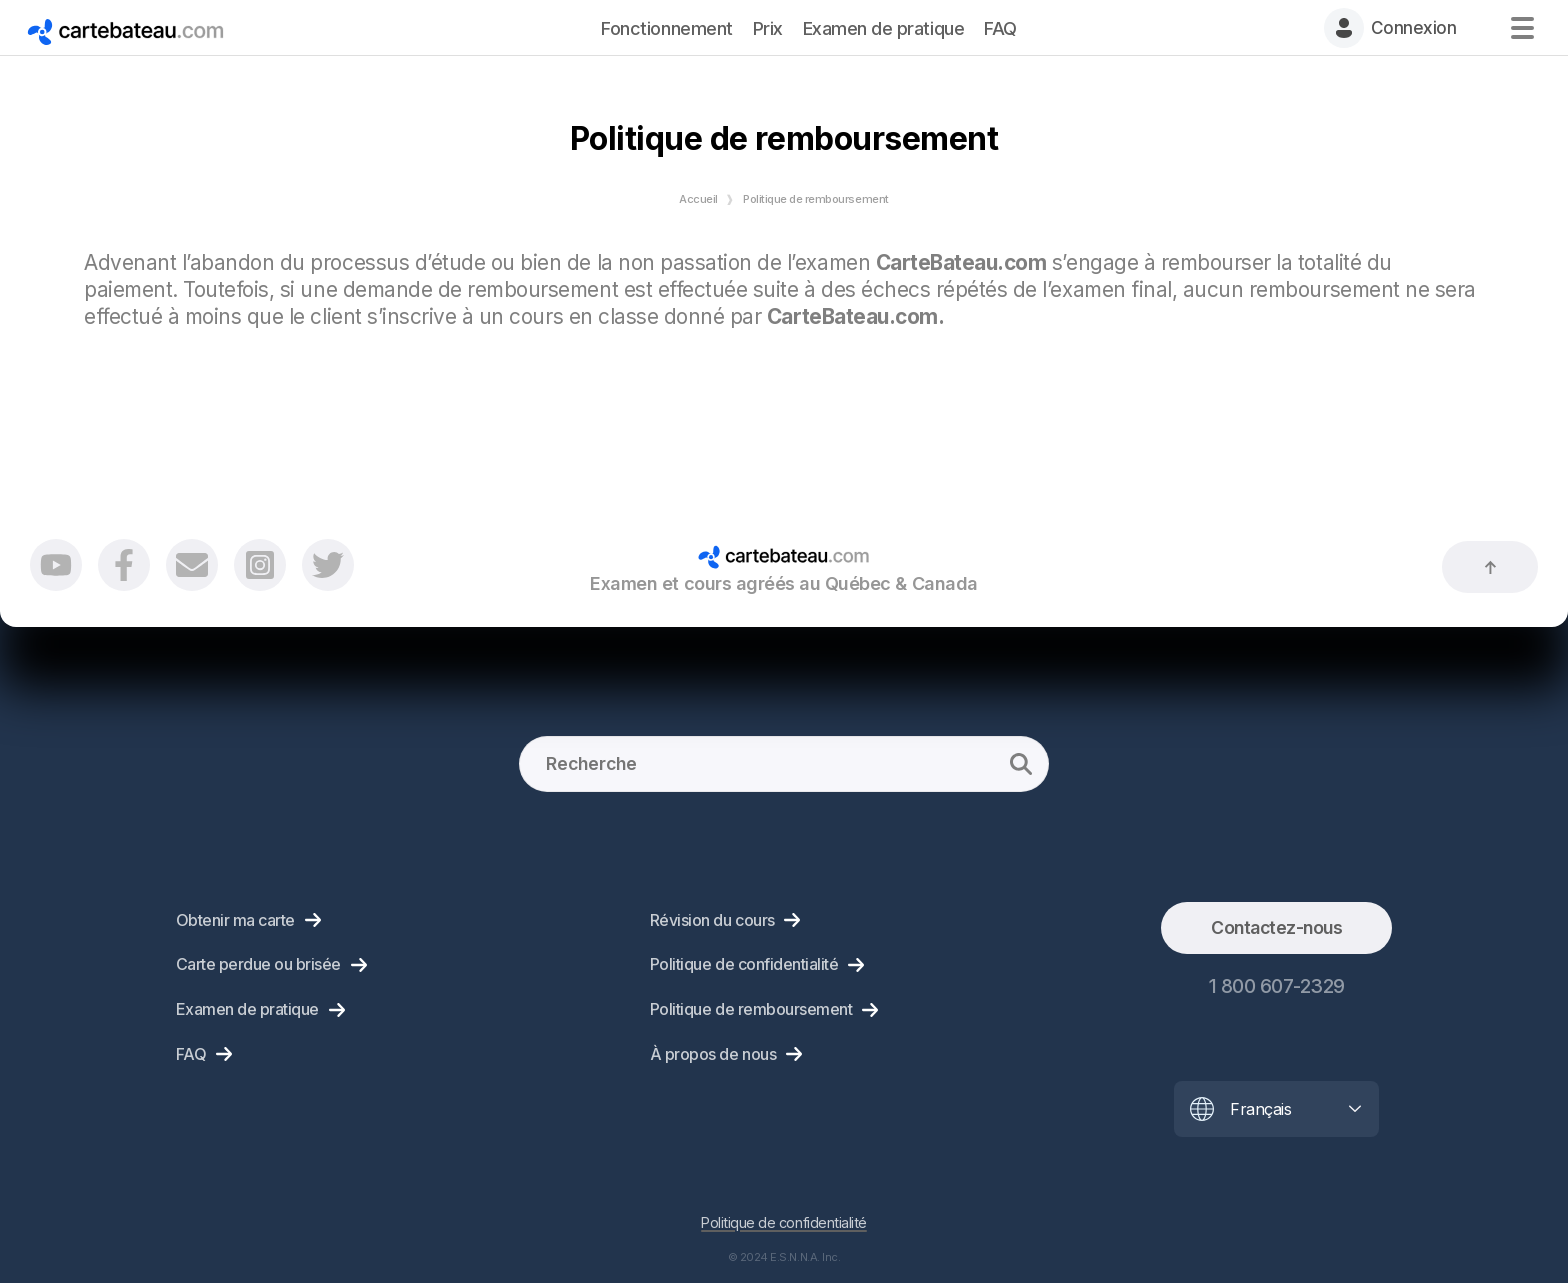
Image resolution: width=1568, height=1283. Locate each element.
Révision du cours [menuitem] (712, 920)
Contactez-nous (1276, 927)
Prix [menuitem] (768, 28)
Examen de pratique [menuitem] (883, 28)
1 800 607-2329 (1277, 986)
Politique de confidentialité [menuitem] (744, 964)
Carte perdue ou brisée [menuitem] (258, 964)
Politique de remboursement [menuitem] (751, 1009)
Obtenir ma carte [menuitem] (235, 920)
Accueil (698, 199)
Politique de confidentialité (784, 1222)
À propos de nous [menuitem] (713, 1054)
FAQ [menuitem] (1000, 28)
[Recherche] (784, 764)
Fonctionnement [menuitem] (666, 28)
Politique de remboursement (816, 199)
